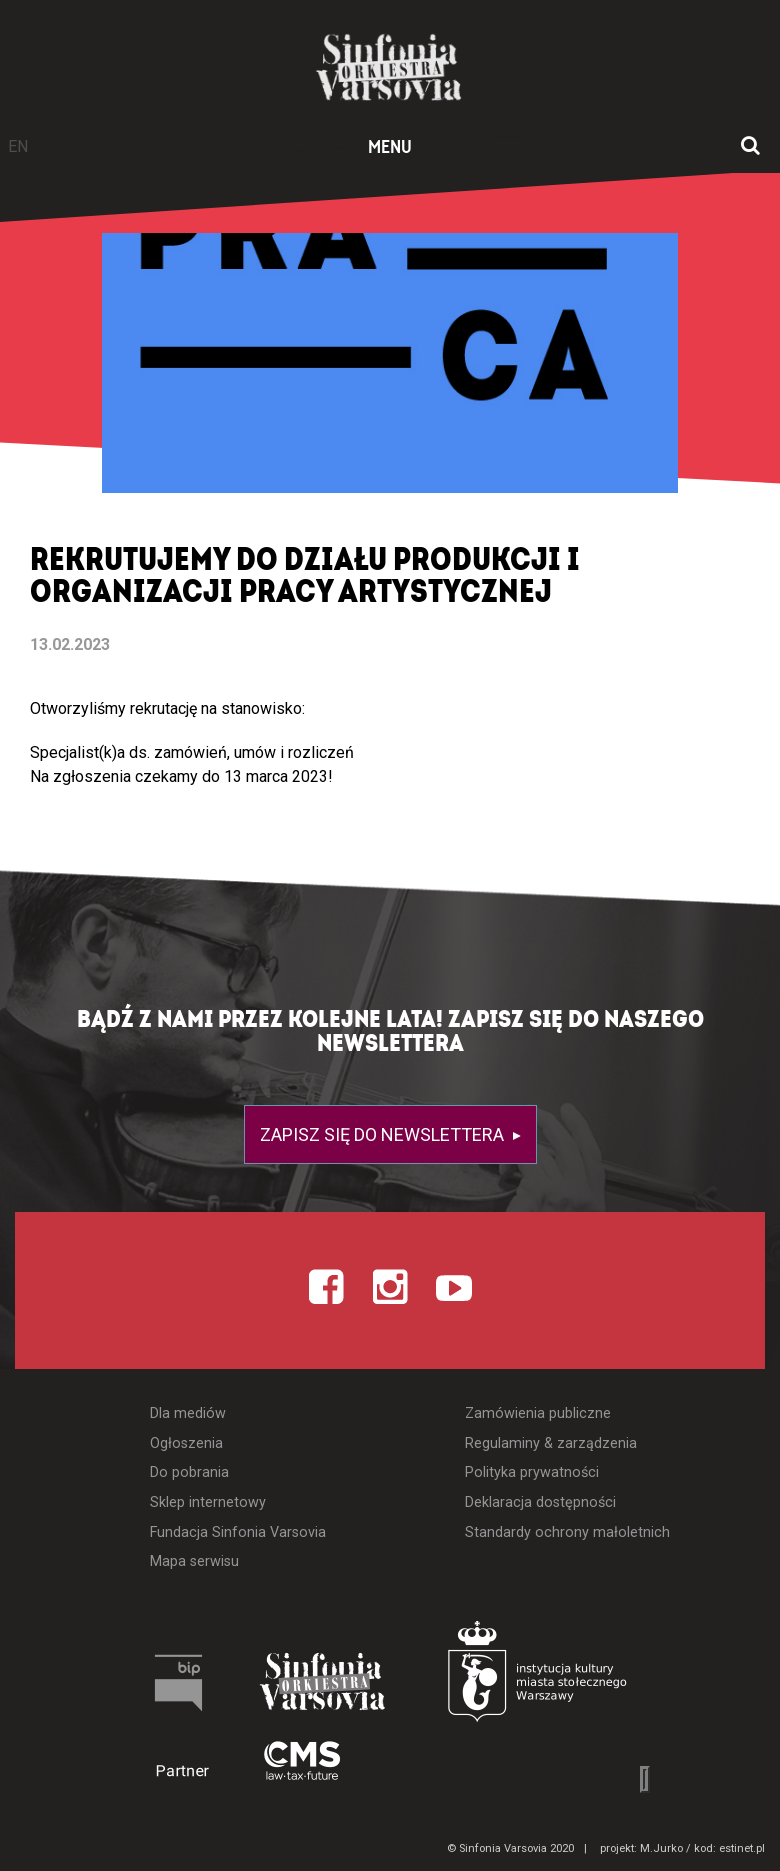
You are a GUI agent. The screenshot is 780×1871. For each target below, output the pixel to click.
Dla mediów (188, 1413)
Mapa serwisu (194, 1561)
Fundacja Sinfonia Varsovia (238, 1532)
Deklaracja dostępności (540, 1502)
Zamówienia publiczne (538, 1413)
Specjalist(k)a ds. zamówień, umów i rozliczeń (192, 752)
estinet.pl (742, 1848)
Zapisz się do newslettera (384, 1134)
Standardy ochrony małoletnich (567, 1532)
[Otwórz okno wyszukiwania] (750, 147)
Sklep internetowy (208, 1502)
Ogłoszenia (186, 1443)
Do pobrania (189, 1472)
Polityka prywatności (532, 1472)
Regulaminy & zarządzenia (551, 1443)
